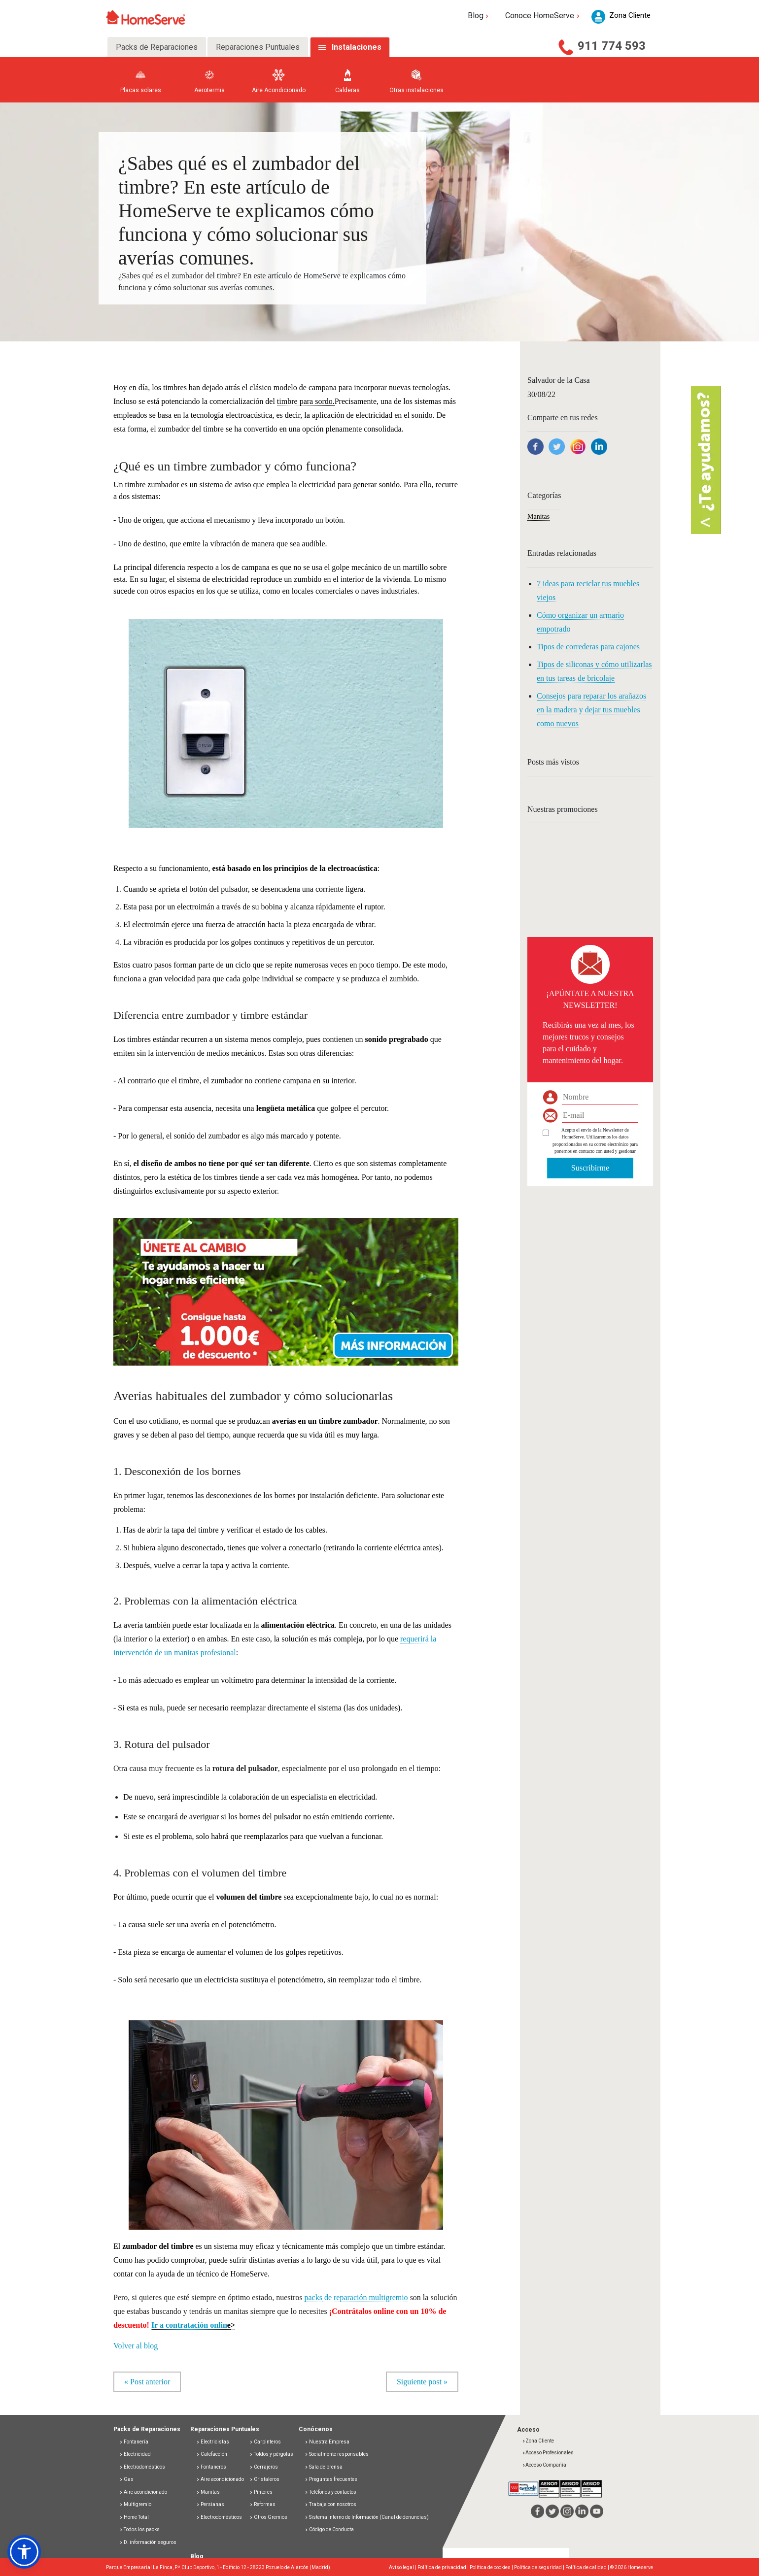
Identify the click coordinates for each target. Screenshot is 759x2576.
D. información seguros (147, 2542)
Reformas (262, 2504)
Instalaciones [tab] (356, 47)
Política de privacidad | (443, 2567)
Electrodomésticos (142, 2467)
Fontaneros (211, 2467)
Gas (126, 2479)
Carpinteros (265, 2441)
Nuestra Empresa (327, 2441)
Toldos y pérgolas (271, 2454)
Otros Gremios (268, 2517)
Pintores (261, 2492)
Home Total (134, 2517)
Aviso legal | (403, 2567)
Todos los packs (139, 2529)
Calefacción (211, 2454)
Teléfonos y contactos (330, 2492)
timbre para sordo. (306, 401)
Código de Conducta (329, 2529)
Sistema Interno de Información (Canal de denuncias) (369, 2517)
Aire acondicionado (143, 2492)
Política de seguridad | (539, 2567)
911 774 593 (612, 46)
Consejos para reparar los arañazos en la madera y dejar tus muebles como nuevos (591, 710)
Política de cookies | (492, 2567)
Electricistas (212, 2441)
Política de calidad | (587, 2567)
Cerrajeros (263, 2467)
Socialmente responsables (337, 2454)
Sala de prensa (324, 2467)
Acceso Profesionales (548, 2452)
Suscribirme (590, 1168)
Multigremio (135, 2504)
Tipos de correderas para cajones (588, 646)
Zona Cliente (538, 2440)
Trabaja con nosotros (330, 2504)
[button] (285, 1285)
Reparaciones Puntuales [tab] (258, 47)
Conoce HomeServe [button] (543, 15)
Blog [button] (479, 15)
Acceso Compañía (544, 2465)
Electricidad (135, 2454)
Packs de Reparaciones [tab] (157, 47)
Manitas (538, 516)
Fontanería (133, 2441)
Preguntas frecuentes (331, 2479)
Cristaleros (264, 2479)
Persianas (210, 2504)
